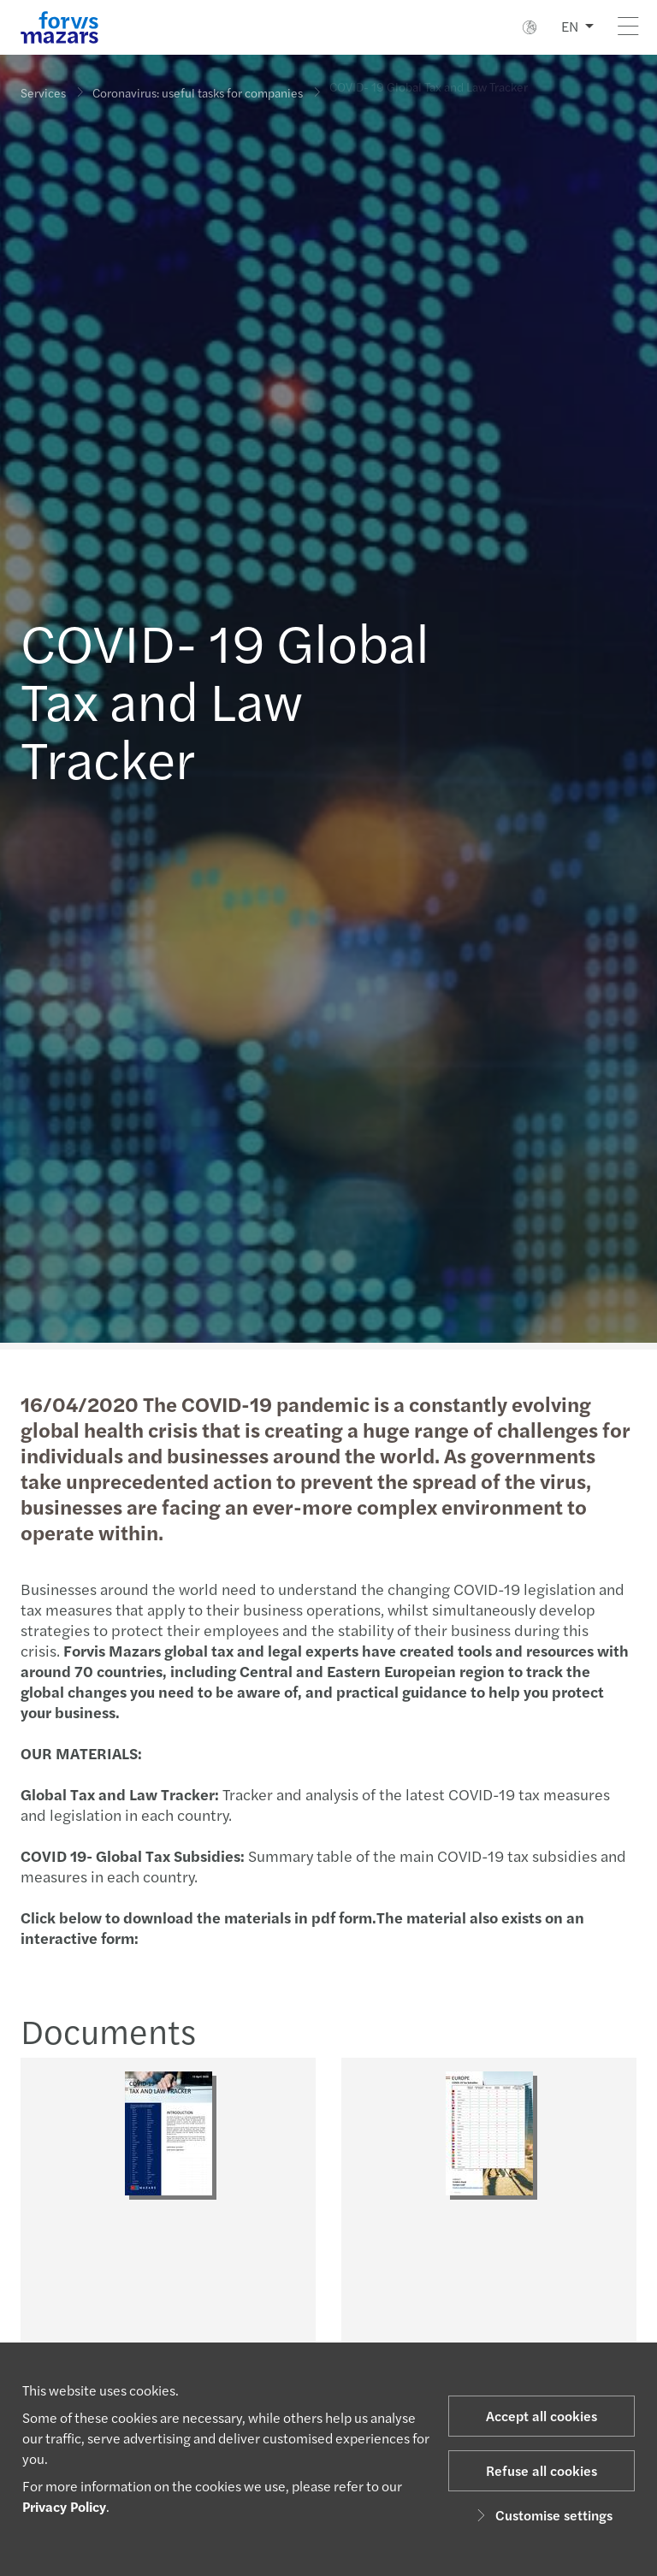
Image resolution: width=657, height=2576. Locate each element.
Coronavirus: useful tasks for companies (197, 87)
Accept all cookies (541, 2415)
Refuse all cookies (541, 2470)
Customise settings (542, 2515)
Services (43, 92)
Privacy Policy (64, 2506)
